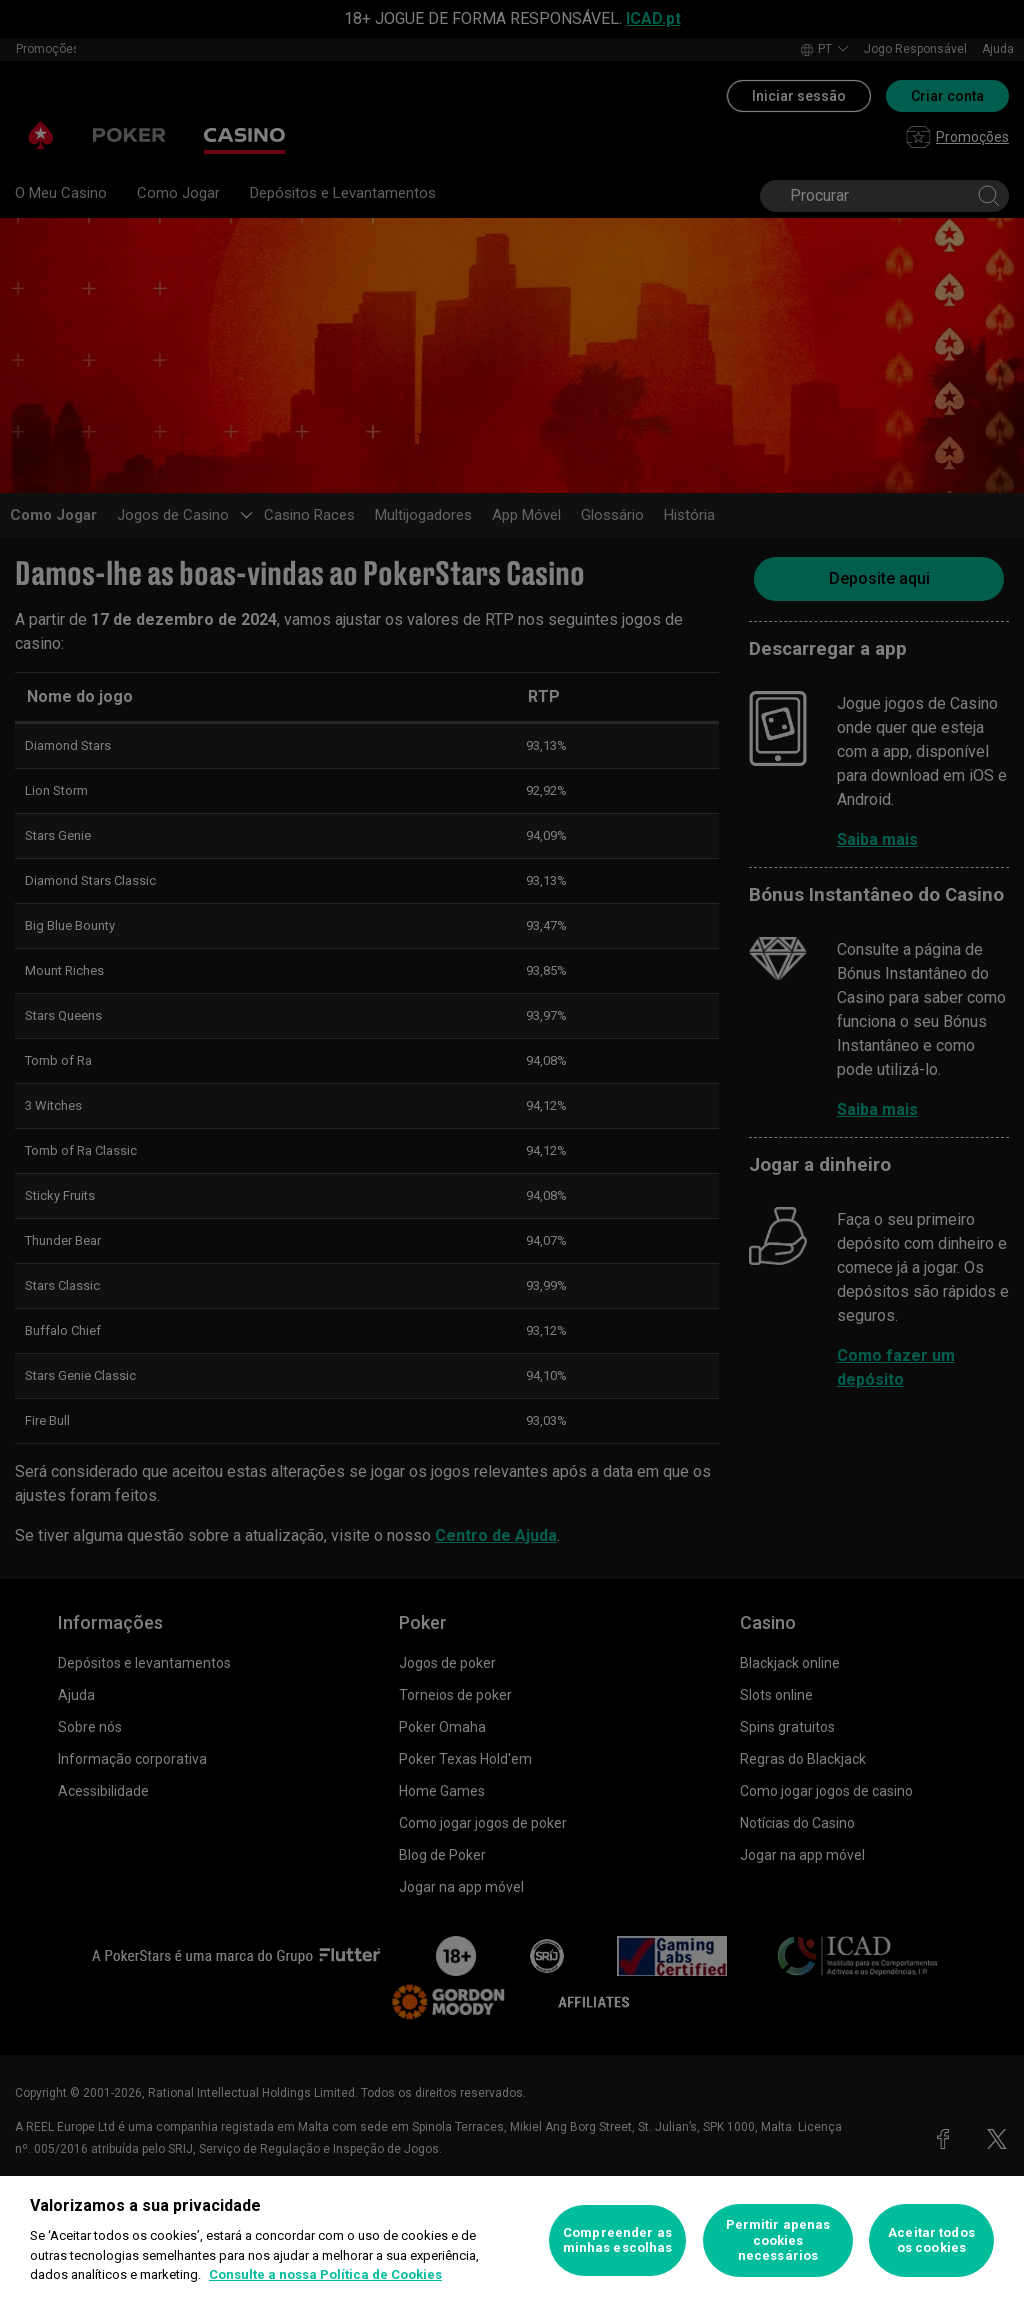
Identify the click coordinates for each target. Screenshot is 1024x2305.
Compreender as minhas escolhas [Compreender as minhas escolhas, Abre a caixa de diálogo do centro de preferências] (618, 2240)
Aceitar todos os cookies (931, 2240)
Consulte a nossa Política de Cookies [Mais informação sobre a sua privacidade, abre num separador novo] (325, 2274)
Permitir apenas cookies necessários (778, 2240)
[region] (512, 2240)
